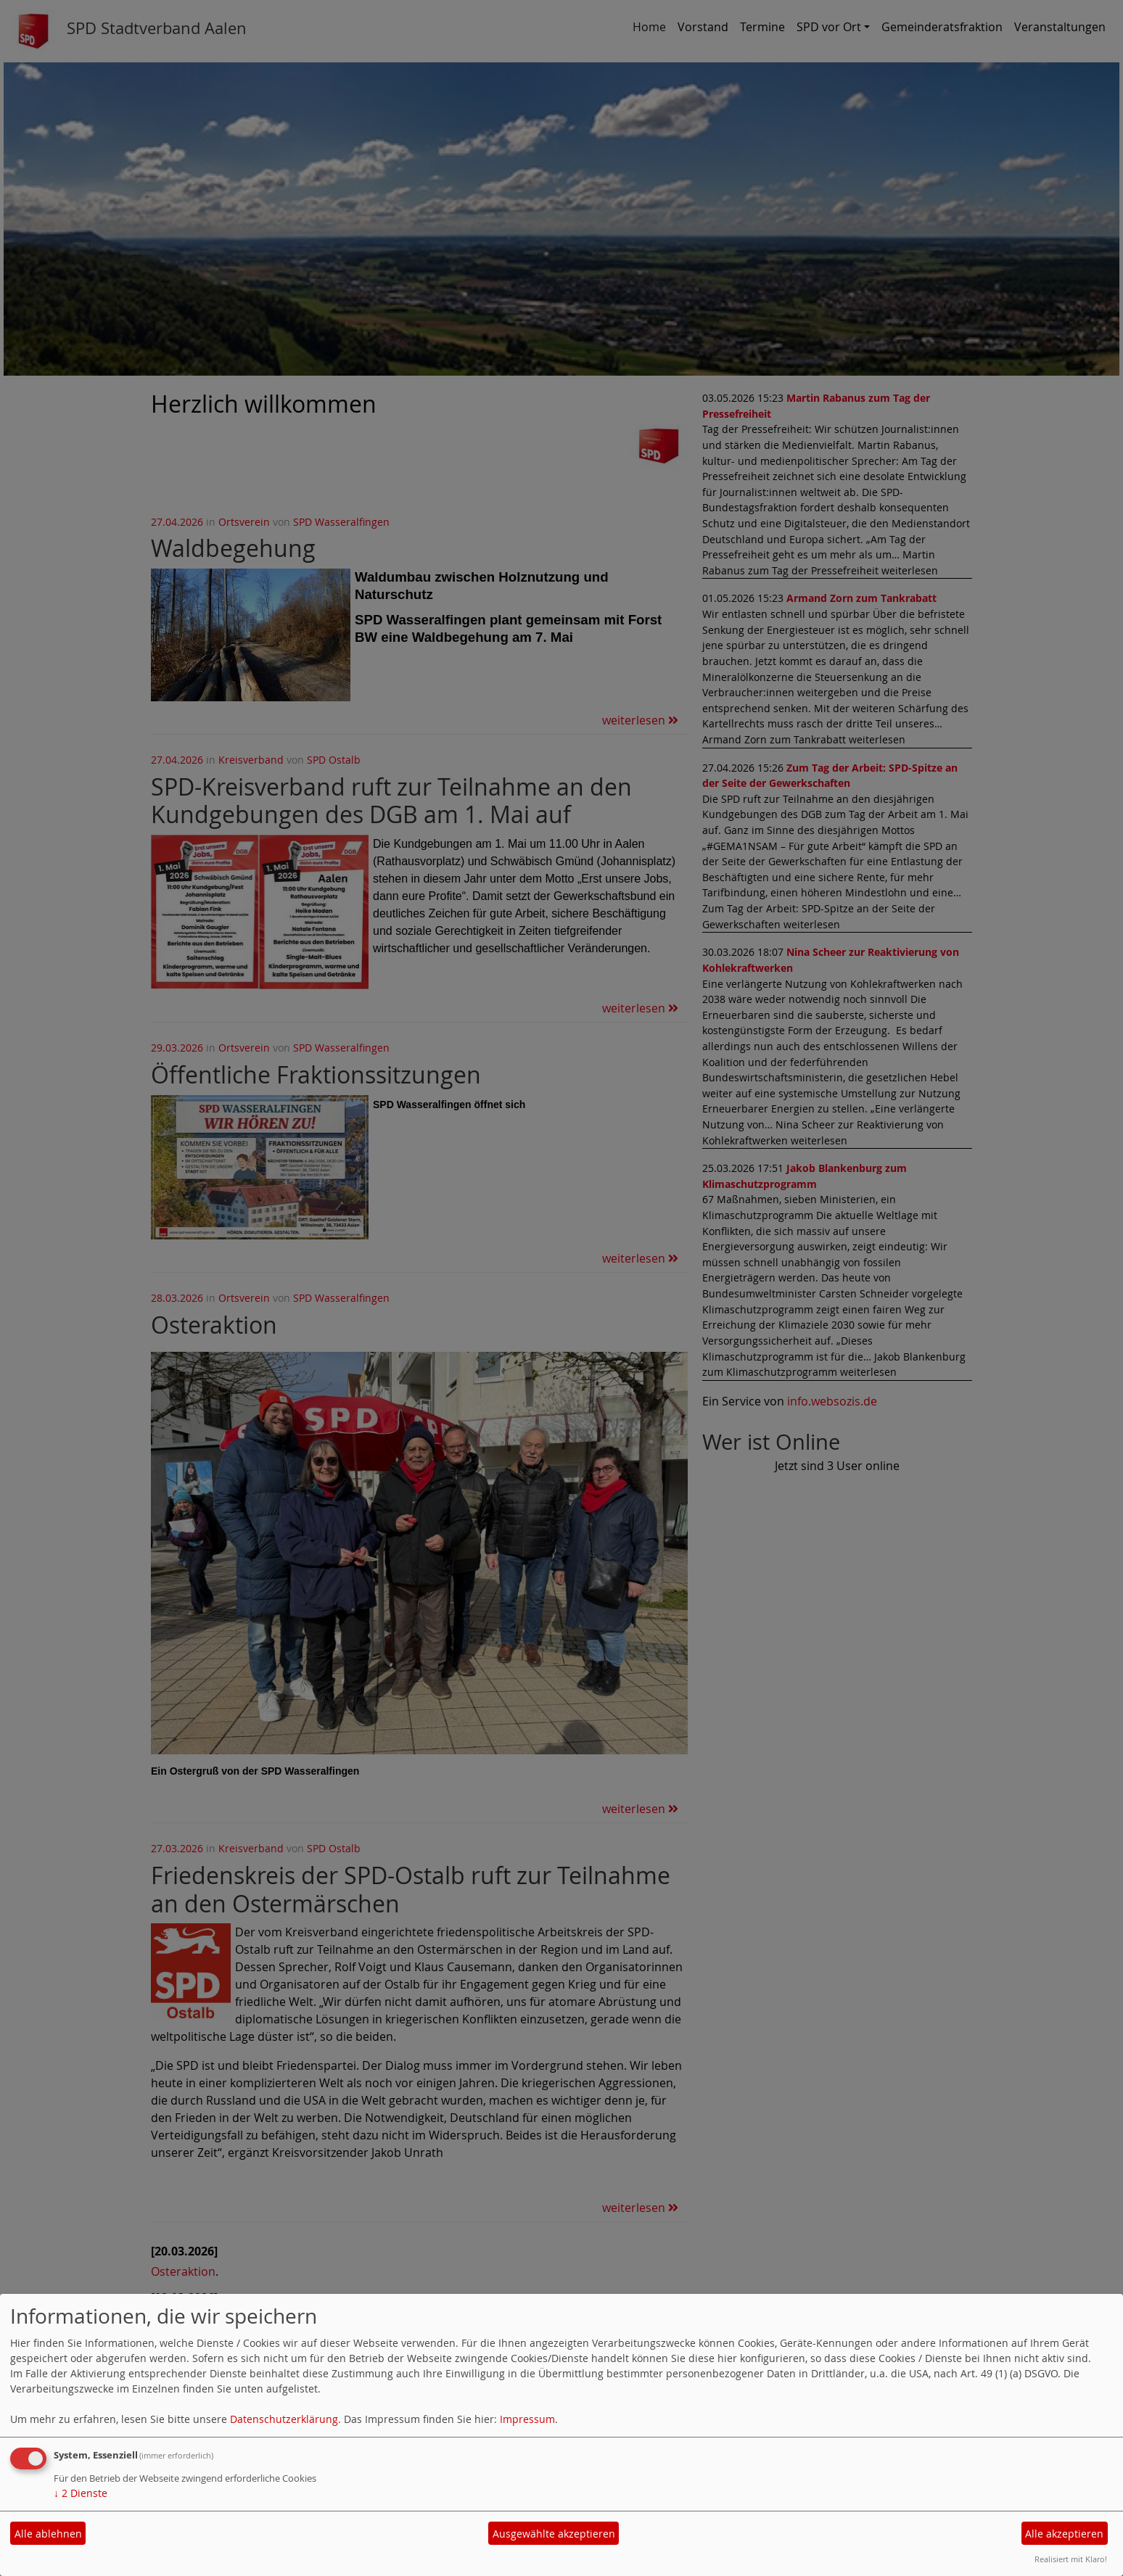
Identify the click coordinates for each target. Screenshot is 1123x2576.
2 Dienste (80, 2493)
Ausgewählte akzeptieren (554, 2533)
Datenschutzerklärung (284, 2419)
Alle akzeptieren (1064, 2533)
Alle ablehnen (48, 2533)
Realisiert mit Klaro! (1070, 2559)
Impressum (527, 2419)
